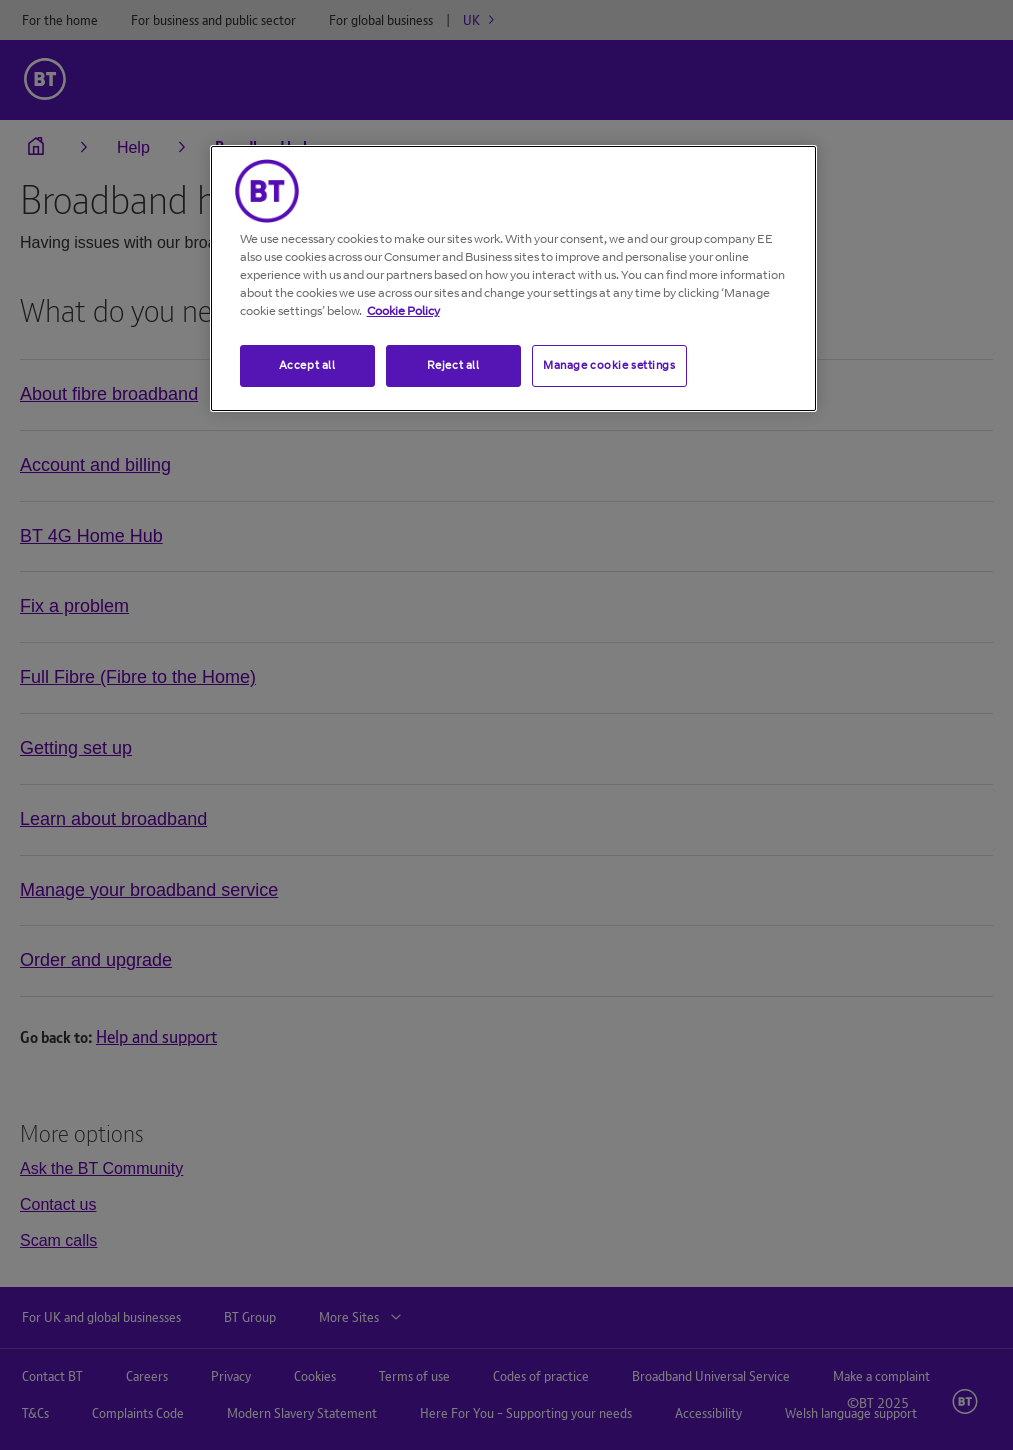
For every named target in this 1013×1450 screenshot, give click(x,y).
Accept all (307, 365)
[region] (514, 278)
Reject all (453, 365)
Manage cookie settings (609, 365)
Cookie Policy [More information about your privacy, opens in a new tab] (403, 310)
